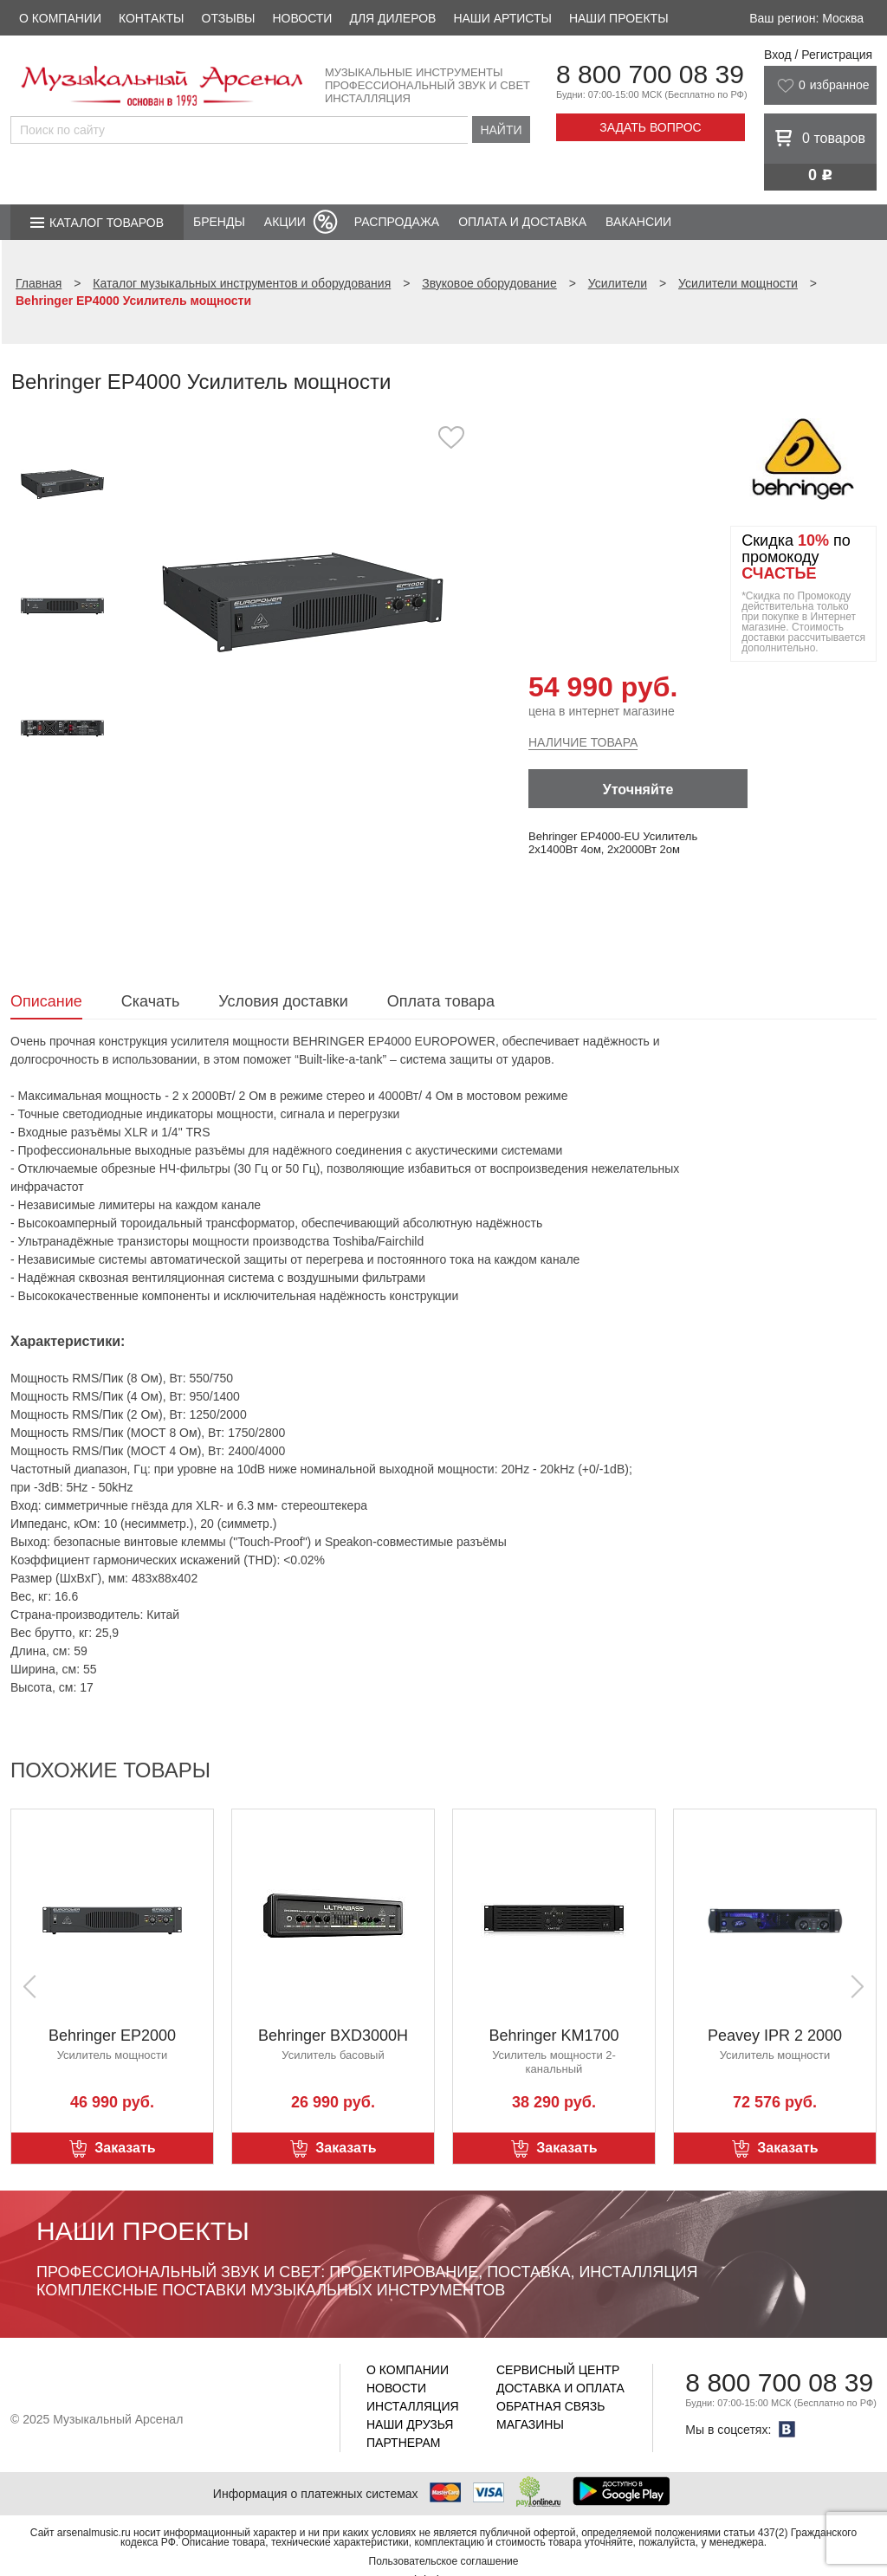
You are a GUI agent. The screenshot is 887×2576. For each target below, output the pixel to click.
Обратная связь (550, 2406)
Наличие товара (583, 742)
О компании (60, 18)
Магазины (530, 2424)
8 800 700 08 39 (650, 74)
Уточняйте (638, 789)
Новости (302, 18)
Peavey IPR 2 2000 (775, 2035)
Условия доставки (282, 1001)
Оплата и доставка (522, 222)
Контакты (152, 18)
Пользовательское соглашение (444, 2561)
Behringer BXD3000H (333, 2035)
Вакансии (638, 222)
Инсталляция (412, 2406)
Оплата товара (441, 1001)
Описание (46, 1001)
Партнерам (403, 2443)
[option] (302, 601)
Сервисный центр (557, 2370)
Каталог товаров (106, 223)
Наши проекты (619, 18)
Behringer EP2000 (112, 2035)
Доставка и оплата (560, 2388)
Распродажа (396, 222)
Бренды (219, 222)
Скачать (150, 1001)
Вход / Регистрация (818, 54)
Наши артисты (502, 18)
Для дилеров (392, 18)
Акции (285, 222)
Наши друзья (409, 2424)
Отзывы (229, 18)
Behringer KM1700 (553, 2035)
